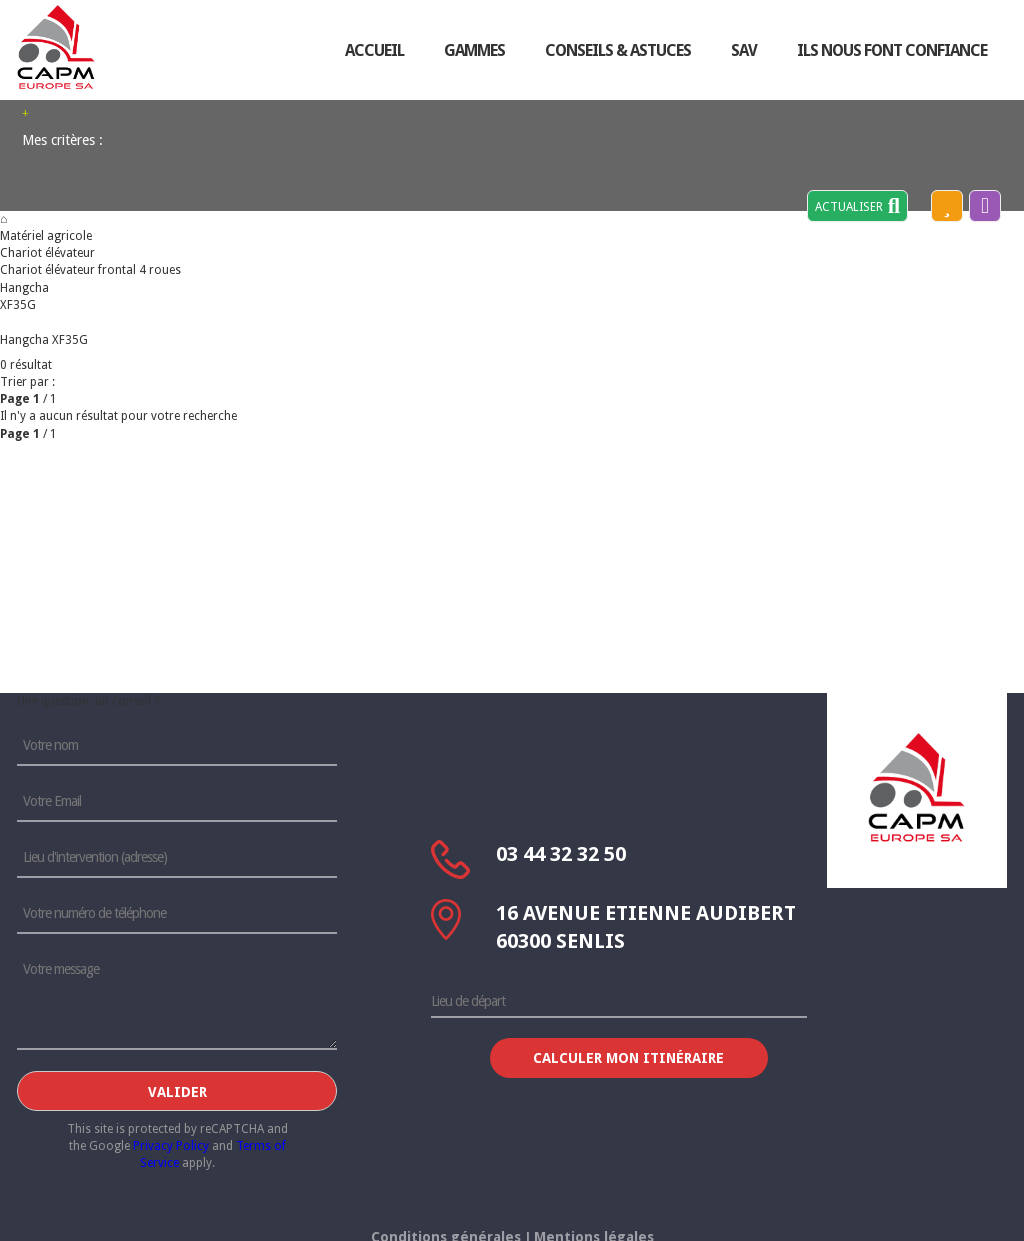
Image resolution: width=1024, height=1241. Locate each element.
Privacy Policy (171, 1146)
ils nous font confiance (892, 50)
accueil (374, 50)
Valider (177, 1092)
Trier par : (27, 382)
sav (744, 50)
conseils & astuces (618, 50)
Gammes (474, 50)
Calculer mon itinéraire (628, 1058)
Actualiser (857, 206)
